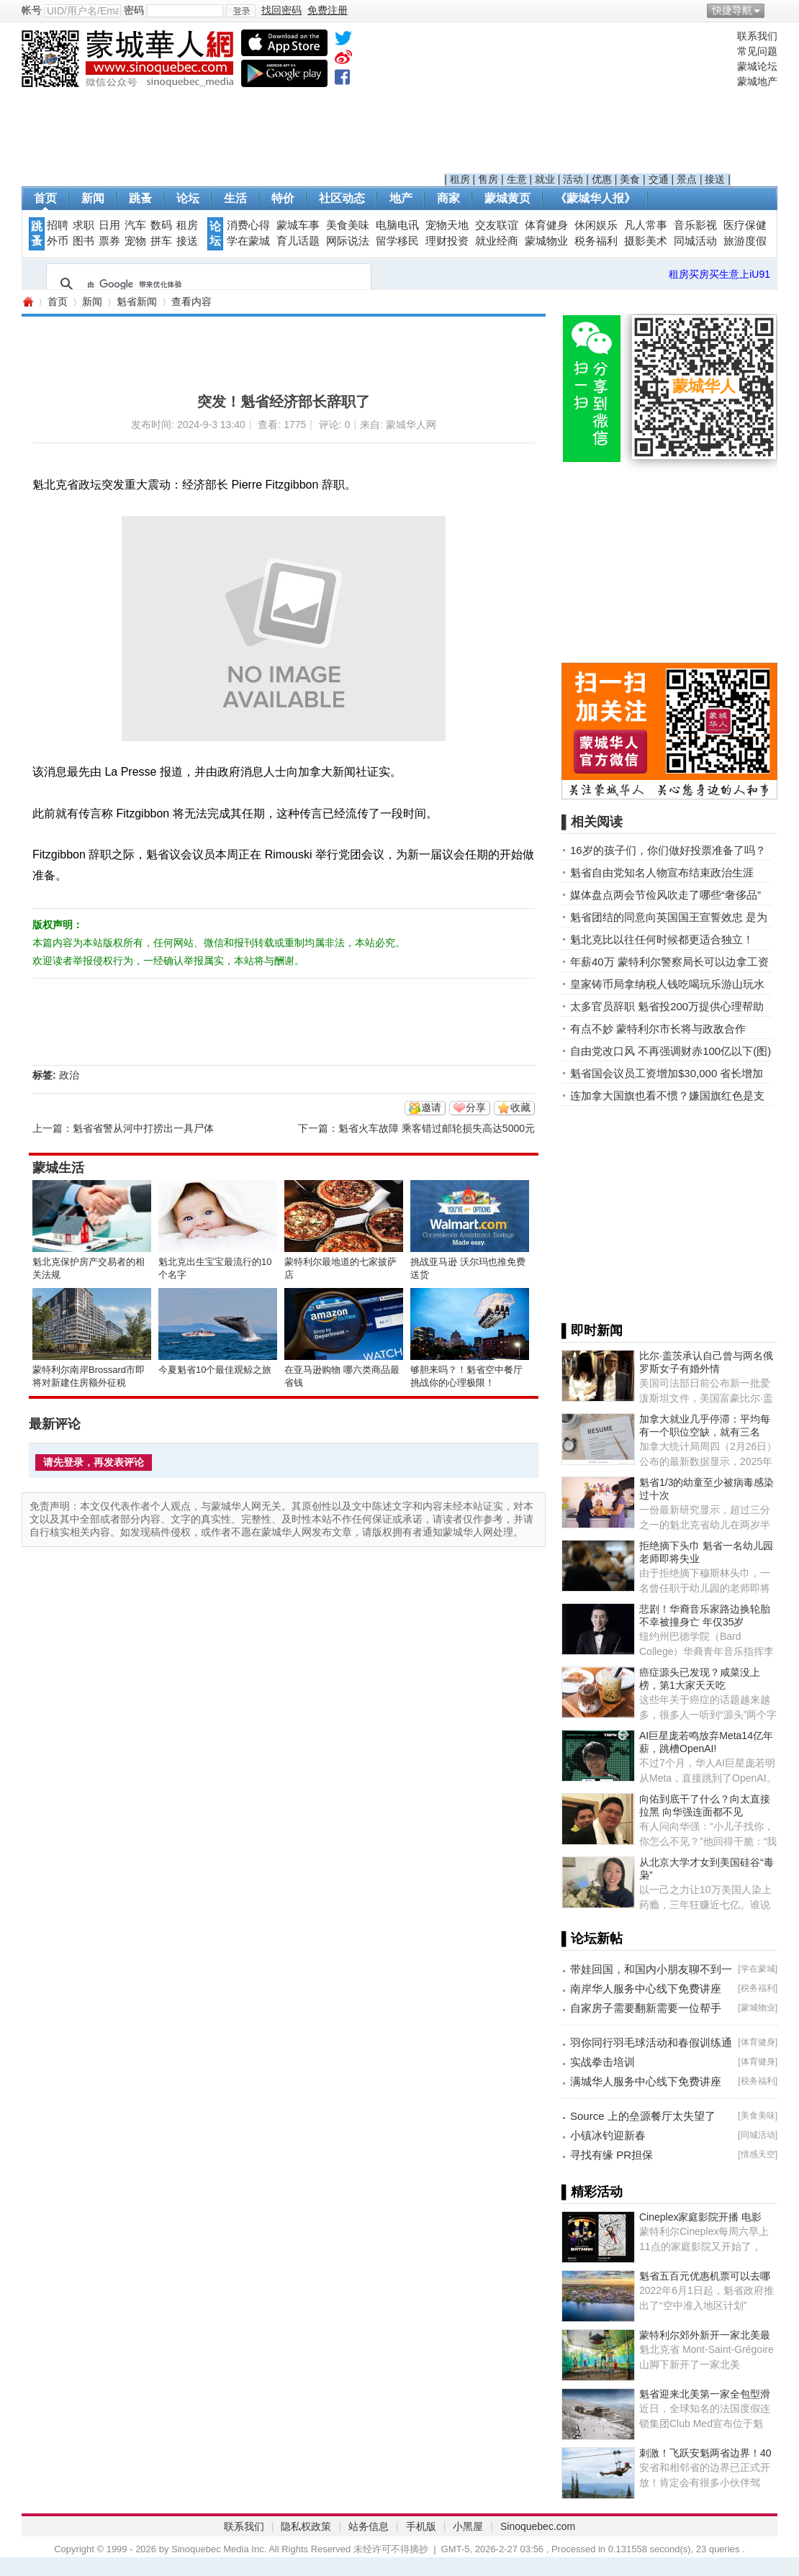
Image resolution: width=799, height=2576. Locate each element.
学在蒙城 (248, 241)
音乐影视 (695, 225)
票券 (109, 241)
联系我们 (757, 36)
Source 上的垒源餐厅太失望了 (643, 2116)
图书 (83, 241)
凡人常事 (645, 225)
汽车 (135, 225)
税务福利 (596, 241)
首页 (45, 198)
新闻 (92, 198)
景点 (687, 179)
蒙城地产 (757, 81)
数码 (161, 225)
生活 (235, 198)
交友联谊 (496, 225)
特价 (282, 198)
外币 (57, 241)
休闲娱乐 (596, 225)
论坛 (187, 198)
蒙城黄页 (507, 198)
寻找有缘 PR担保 (611, 2155)
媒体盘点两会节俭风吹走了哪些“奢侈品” (665, 895)
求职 (83, 225)
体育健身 (546, 225)
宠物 (135, 241)
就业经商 (496, 241)
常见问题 (757, 51)
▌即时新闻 (592, 1330)
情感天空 (758, 2154)
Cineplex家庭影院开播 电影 (700, 2217)
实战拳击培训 (602, 2062)
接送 (715, 179)
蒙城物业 (546, 241)
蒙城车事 (298, 225)
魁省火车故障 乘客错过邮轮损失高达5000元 (436, 1128)
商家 (448, 198)
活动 (573, 179)
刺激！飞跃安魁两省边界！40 (705, 2453)
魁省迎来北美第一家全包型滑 (704, 2394)
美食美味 (347, 225)
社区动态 (342, 198)
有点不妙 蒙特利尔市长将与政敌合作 (658, 1028)
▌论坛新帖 (592, 1938)
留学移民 (397, 241)
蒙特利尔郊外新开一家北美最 (704, 2335)
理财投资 (447, 241)
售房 (488, 179)
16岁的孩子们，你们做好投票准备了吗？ (668, 850)
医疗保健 (745, 225)
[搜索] (206, 284)
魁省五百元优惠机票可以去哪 (704, 2276)
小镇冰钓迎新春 (608, 2135)
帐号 (32, 10)
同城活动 (695, 241)
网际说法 (347, 241)
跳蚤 (140, 198)
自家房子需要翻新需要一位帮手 (645, 2008)
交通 (659, 179)
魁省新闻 (137, 301)
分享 (476, 1107)
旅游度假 (745, 241)
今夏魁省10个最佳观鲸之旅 (214, 1369)
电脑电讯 (397, 225)
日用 (109, 225)
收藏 (520, 1107)
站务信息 (368, 2526)
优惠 (602, 179)
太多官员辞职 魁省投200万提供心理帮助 (667, 1006)
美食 (630, 179)
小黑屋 (468, 2526)
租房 (460, 179)
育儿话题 (298, 241)
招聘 (57, 225)
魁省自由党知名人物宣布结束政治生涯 (662, 872)
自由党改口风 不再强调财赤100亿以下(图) (670, 1051)
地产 (400, 198)
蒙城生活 (58, 1168)
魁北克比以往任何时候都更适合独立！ (662, 939)
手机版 (421, 2526)
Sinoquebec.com (537, 2526)
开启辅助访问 (773, 10)
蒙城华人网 (27, 301)
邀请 (431, 1107)
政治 (69, 1075)
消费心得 (248, 225)
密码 (134, 10)
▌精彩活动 (592, 2192)
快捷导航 (732, 10)
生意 (517, 179)
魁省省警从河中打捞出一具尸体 (143, 1128)
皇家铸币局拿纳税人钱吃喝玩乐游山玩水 (667, 984)
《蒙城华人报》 (595, 198)
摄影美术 (645, 241)
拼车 (161, 241)
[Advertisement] (587, 101)
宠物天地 (447, 225)
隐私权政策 (306, 2526)
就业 (545, 179)
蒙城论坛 (757, 66)
